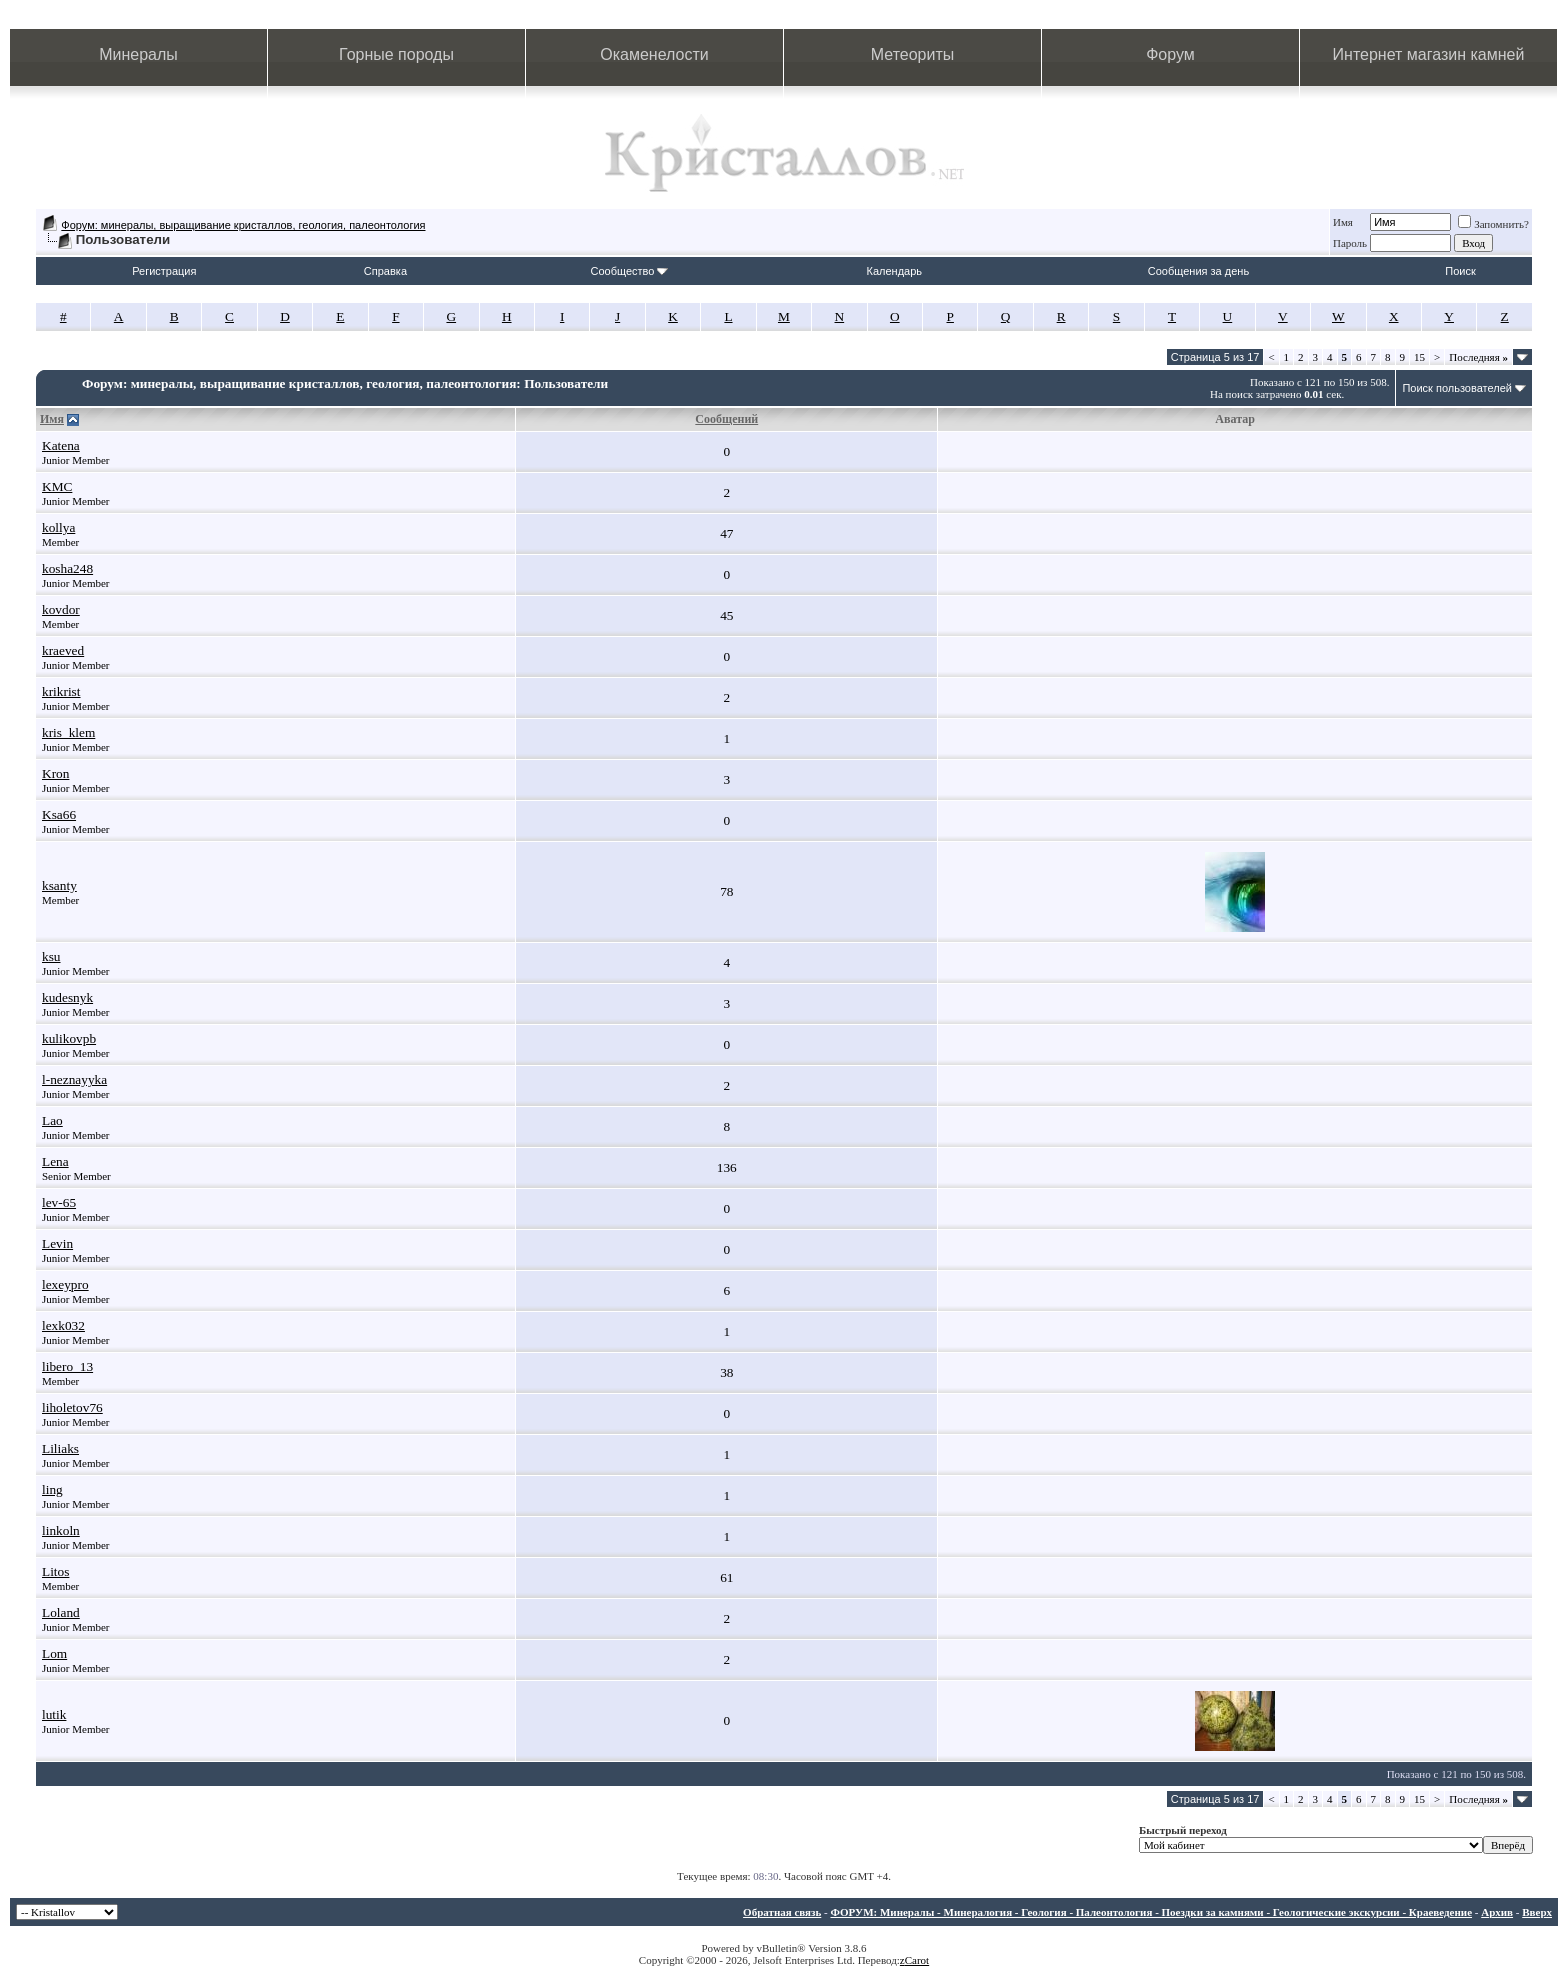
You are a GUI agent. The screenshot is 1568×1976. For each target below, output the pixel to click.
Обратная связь (782, 1912)
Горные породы (396, 54)
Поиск (1460, 271)
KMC (57, 486)
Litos (55, 1571)
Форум (1170, 54)
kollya (58, 527)
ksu (51, 956)
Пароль (1350, 243)
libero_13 (67, 1366)
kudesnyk (67, 997)
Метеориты (912, 54)
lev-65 (59, 1202)
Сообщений (726, 419)
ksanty (59, 885)
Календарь (895, 271)
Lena (55, 1161)
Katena (61, 445)
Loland (61, 1612)
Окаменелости (654, 54)
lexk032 (63, 1325)
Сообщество (629, 271)
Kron (55, 773)
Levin (57, 1243)
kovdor (61, 609)
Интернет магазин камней (1429, 54)
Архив (1497, 1912)
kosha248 (67, 568)
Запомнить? (1493, 224)
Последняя (1478, 357)
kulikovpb (69, 1038)
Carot (917, 1960)
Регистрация (164, 271)
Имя (1343, 222)
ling (52, 1489)
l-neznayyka (74, 1079)
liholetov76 (72, 1407)
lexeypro (65, 1284)
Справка (385, 271)
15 (1419, 357)
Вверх (1537, 1912)
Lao (52, 1120)
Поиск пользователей (1457, 388)
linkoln (61, 1530)
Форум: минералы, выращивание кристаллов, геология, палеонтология (243, 225)
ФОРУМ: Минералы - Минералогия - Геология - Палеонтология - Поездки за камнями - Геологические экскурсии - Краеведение (1151, 1912)
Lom (54, 1653)
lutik (54, 1714)
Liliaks (60, 1448)
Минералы (138, 54)
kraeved (63, 650)
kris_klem (68, 732)
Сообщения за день (1198, 271)
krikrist (61, 691)
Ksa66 (59, 814)
